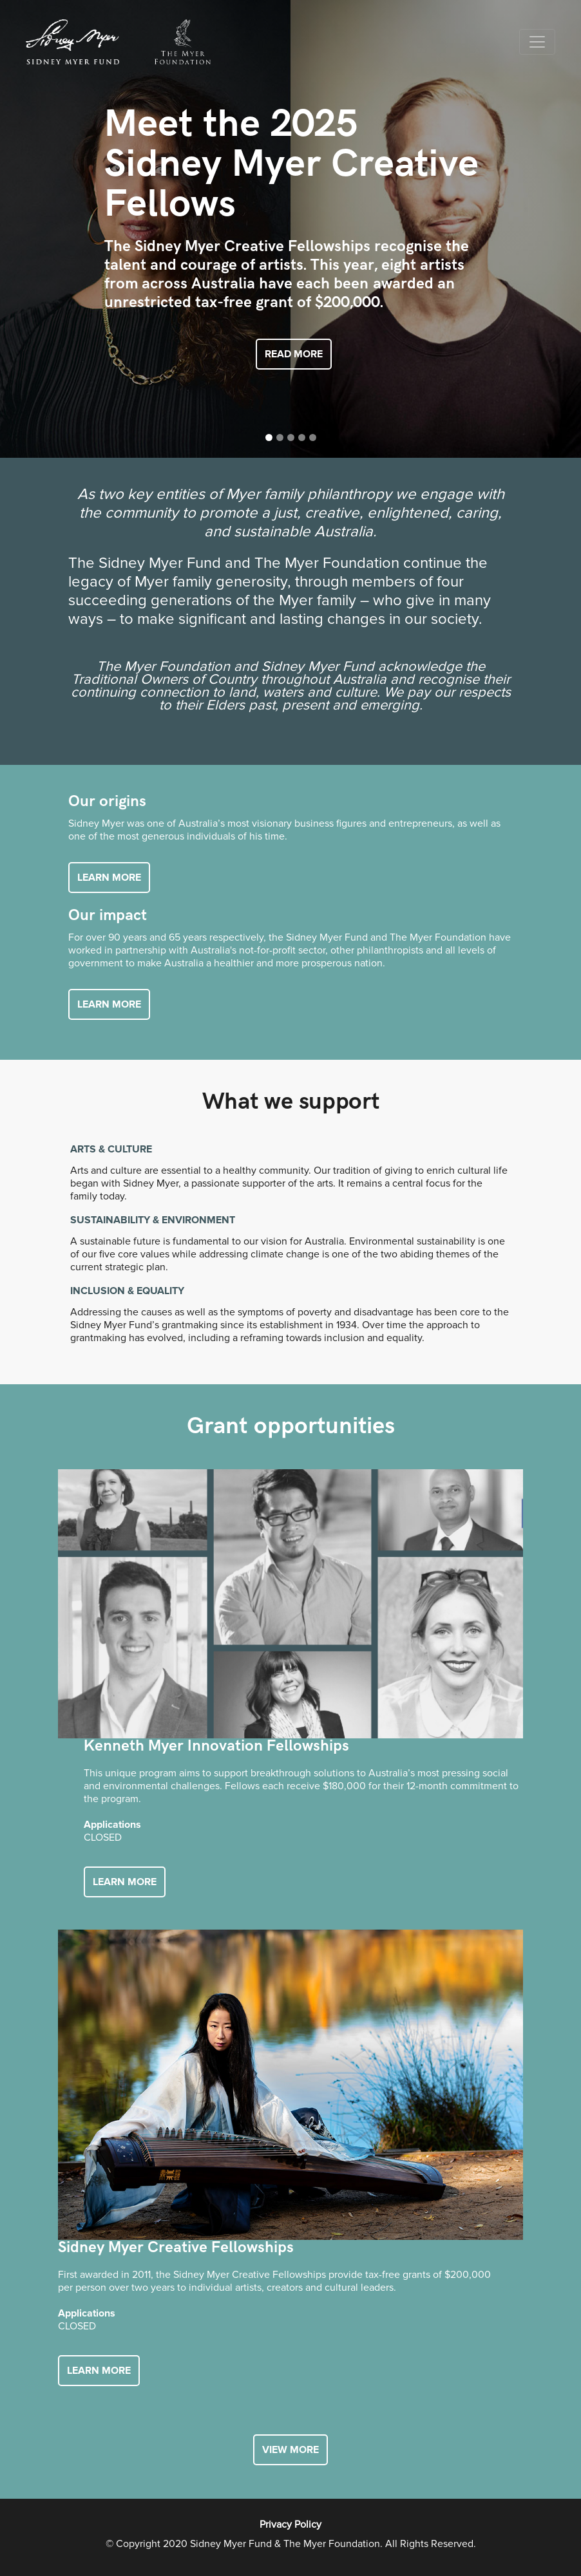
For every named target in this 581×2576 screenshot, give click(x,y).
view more (290, 2449)
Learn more (109, 877)
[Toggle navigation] (537, 42)
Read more (294, 354)
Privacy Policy (290, 2524)
